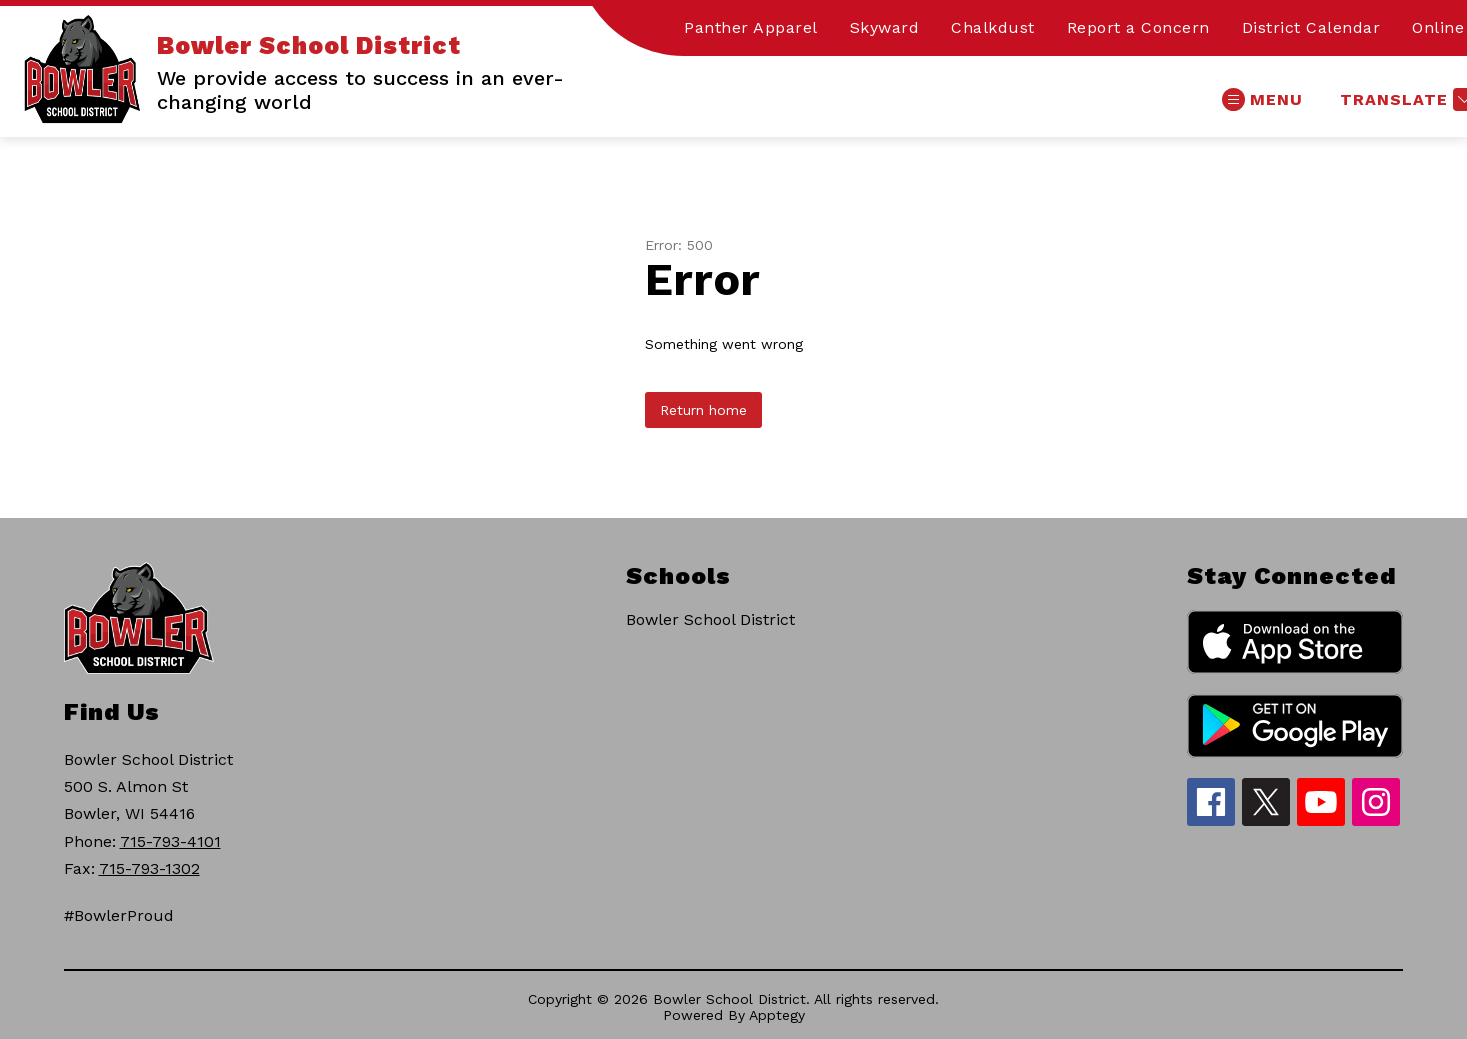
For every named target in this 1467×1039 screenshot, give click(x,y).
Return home (703, 410)
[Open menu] (1262, 99)
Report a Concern (1138, 27)
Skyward (885, 27)
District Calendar (1311, 27)
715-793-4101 (170, 841)
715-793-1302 (149, 868)
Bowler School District (710, 619)
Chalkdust (993, 27)
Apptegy (777, 1015)
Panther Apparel (751, 27)
